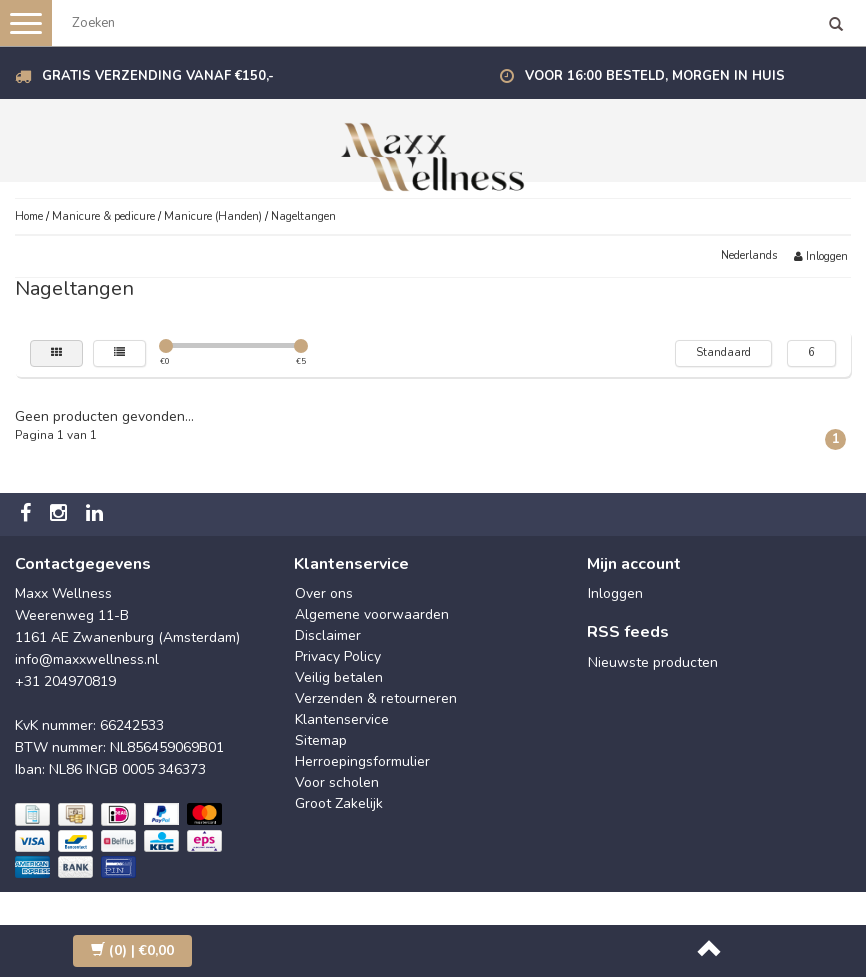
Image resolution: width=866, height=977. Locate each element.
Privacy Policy (338, 656)
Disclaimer (328, 635)
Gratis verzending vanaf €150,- (158, 76)
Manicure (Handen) (213, 216)
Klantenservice (342, 719)
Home (29, 216)
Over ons (324, 593)
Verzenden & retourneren (376, 698)
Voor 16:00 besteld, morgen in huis (655, 76)
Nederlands (749, 255)
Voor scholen (337, 782)
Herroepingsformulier (362, 761)
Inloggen (821, 256)
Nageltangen (303, 216)
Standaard (723, 352)
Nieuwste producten (653, 662)
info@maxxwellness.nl (87, 659)
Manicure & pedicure (103, 216)
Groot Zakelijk (339, 803)
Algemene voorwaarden (372, 614)
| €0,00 (132, 950)
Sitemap (321, 740)
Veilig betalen (339, 677)
